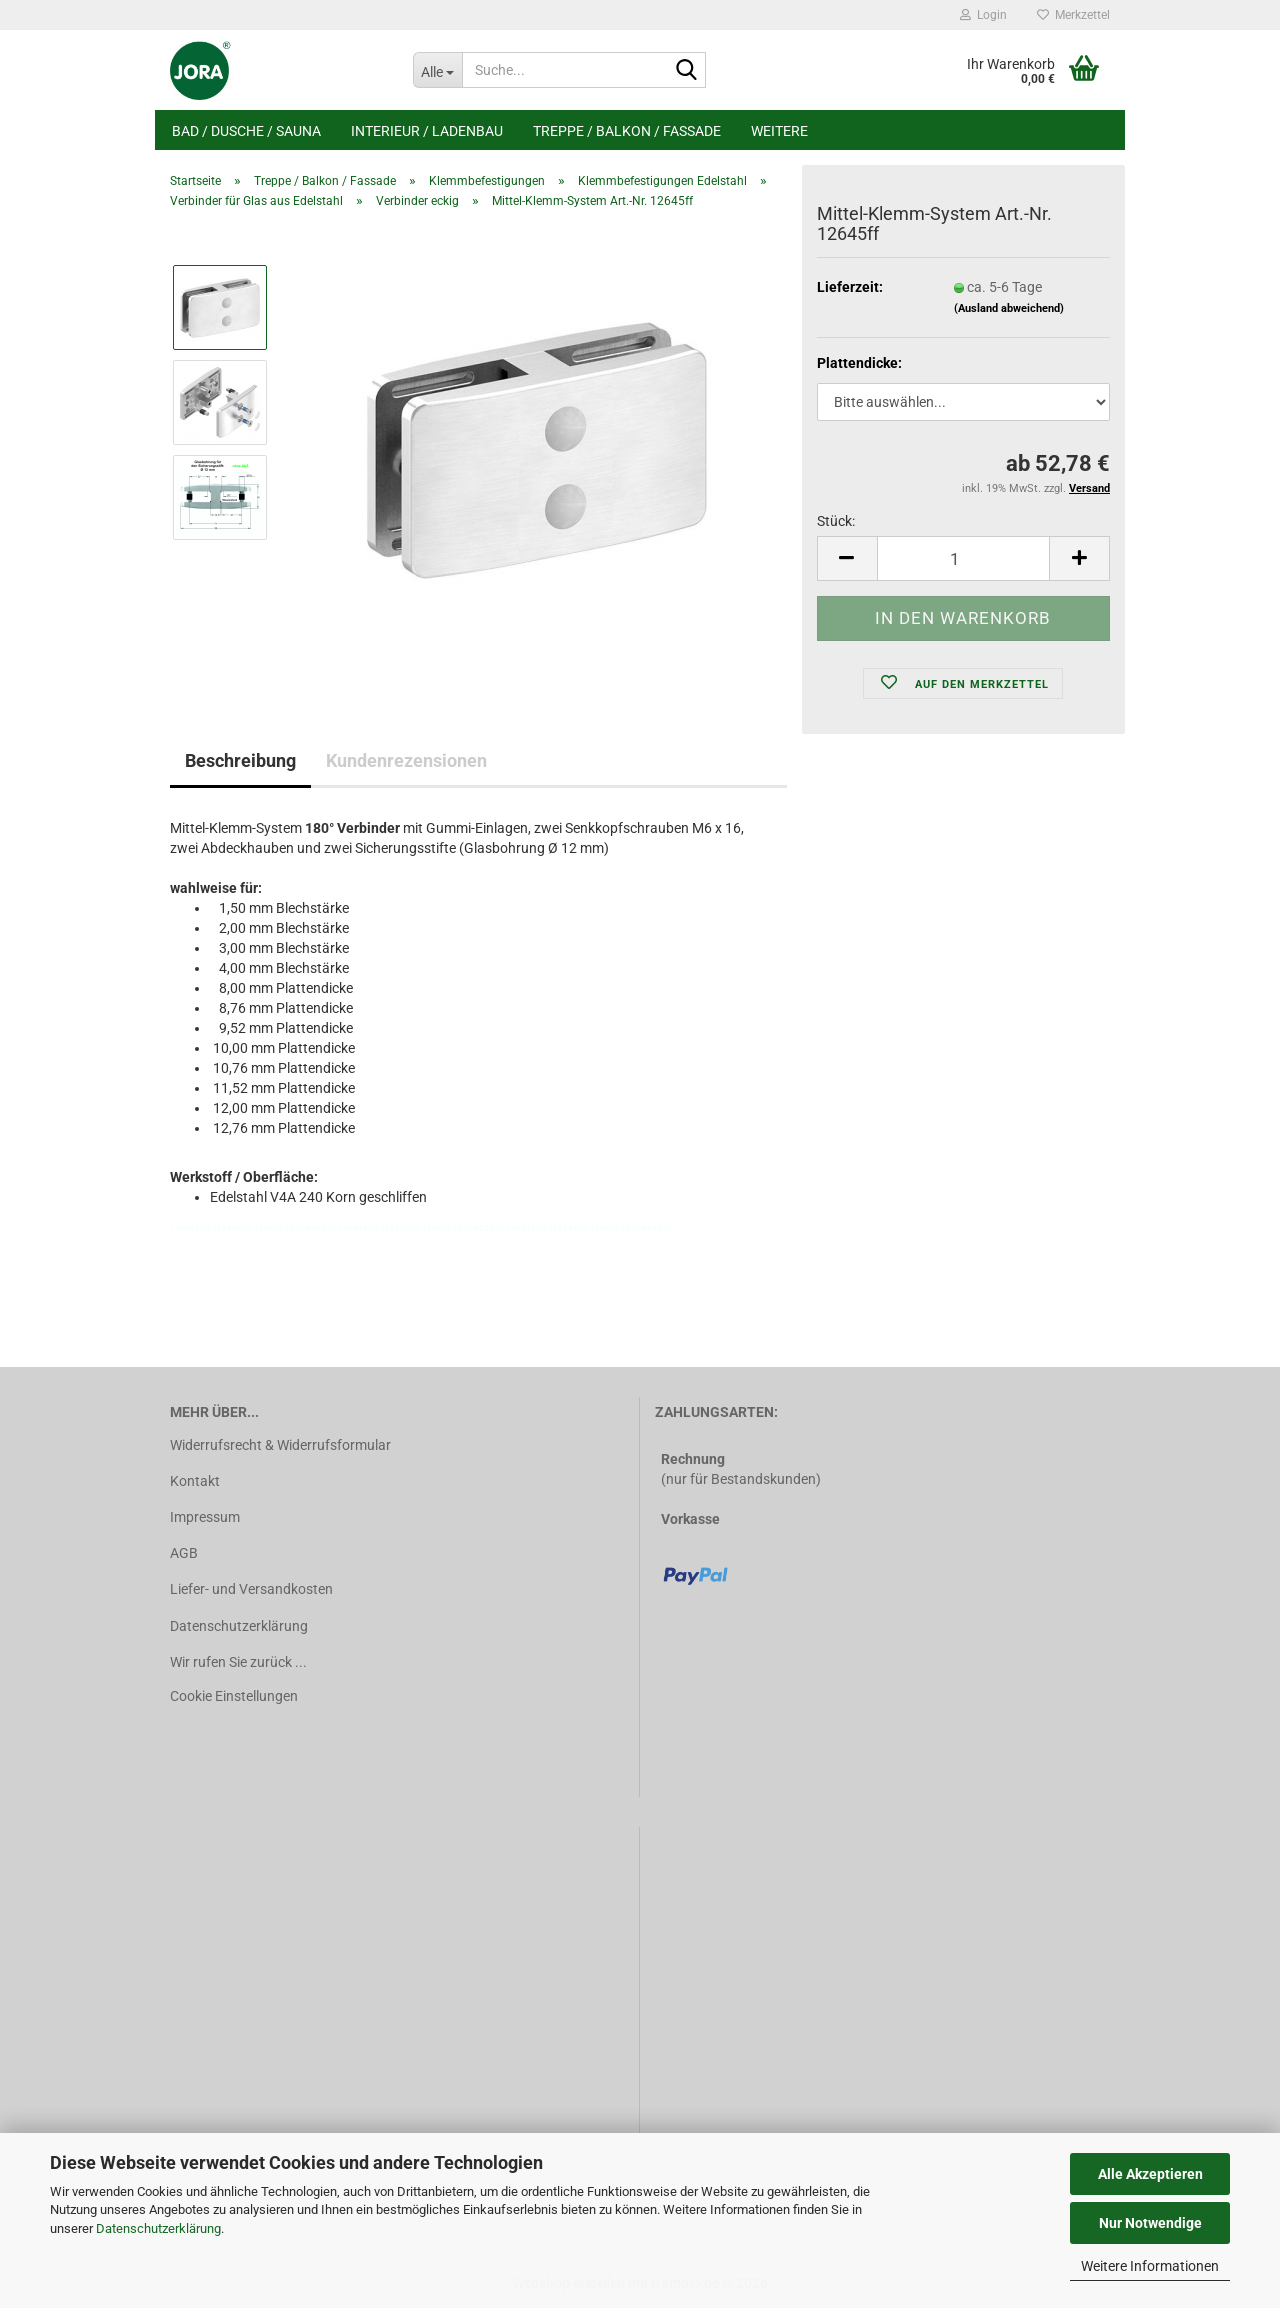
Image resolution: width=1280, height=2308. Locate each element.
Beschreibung (240, 760)
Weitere (779, 131)
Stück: (836, 521)
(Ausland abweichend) (1009, 308)
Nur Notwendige (1150, 2223)
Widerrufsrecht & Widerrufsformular (280, 1445)
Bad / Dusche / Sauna (246, 131)
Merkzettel (1073, 15)
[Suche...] (437, 70)
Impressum (205, 1517)
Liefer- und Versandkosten (251, 1589)
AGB (184, 1553)
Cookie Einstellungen (234, 1696)
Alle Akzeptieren (1150, 2174)
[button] (847, 558)
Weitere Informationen (1150, 2266)
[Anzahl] (963, 558)
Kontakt (195, 1481)
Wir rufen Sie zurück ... (238, 1662)
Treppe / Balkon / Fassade (627, 131)
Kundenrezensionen (406, 760)
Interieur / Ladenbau (427, 131)
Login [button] (983, 15)
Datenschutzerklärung (158, 2228)
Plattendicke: (859, 363)
